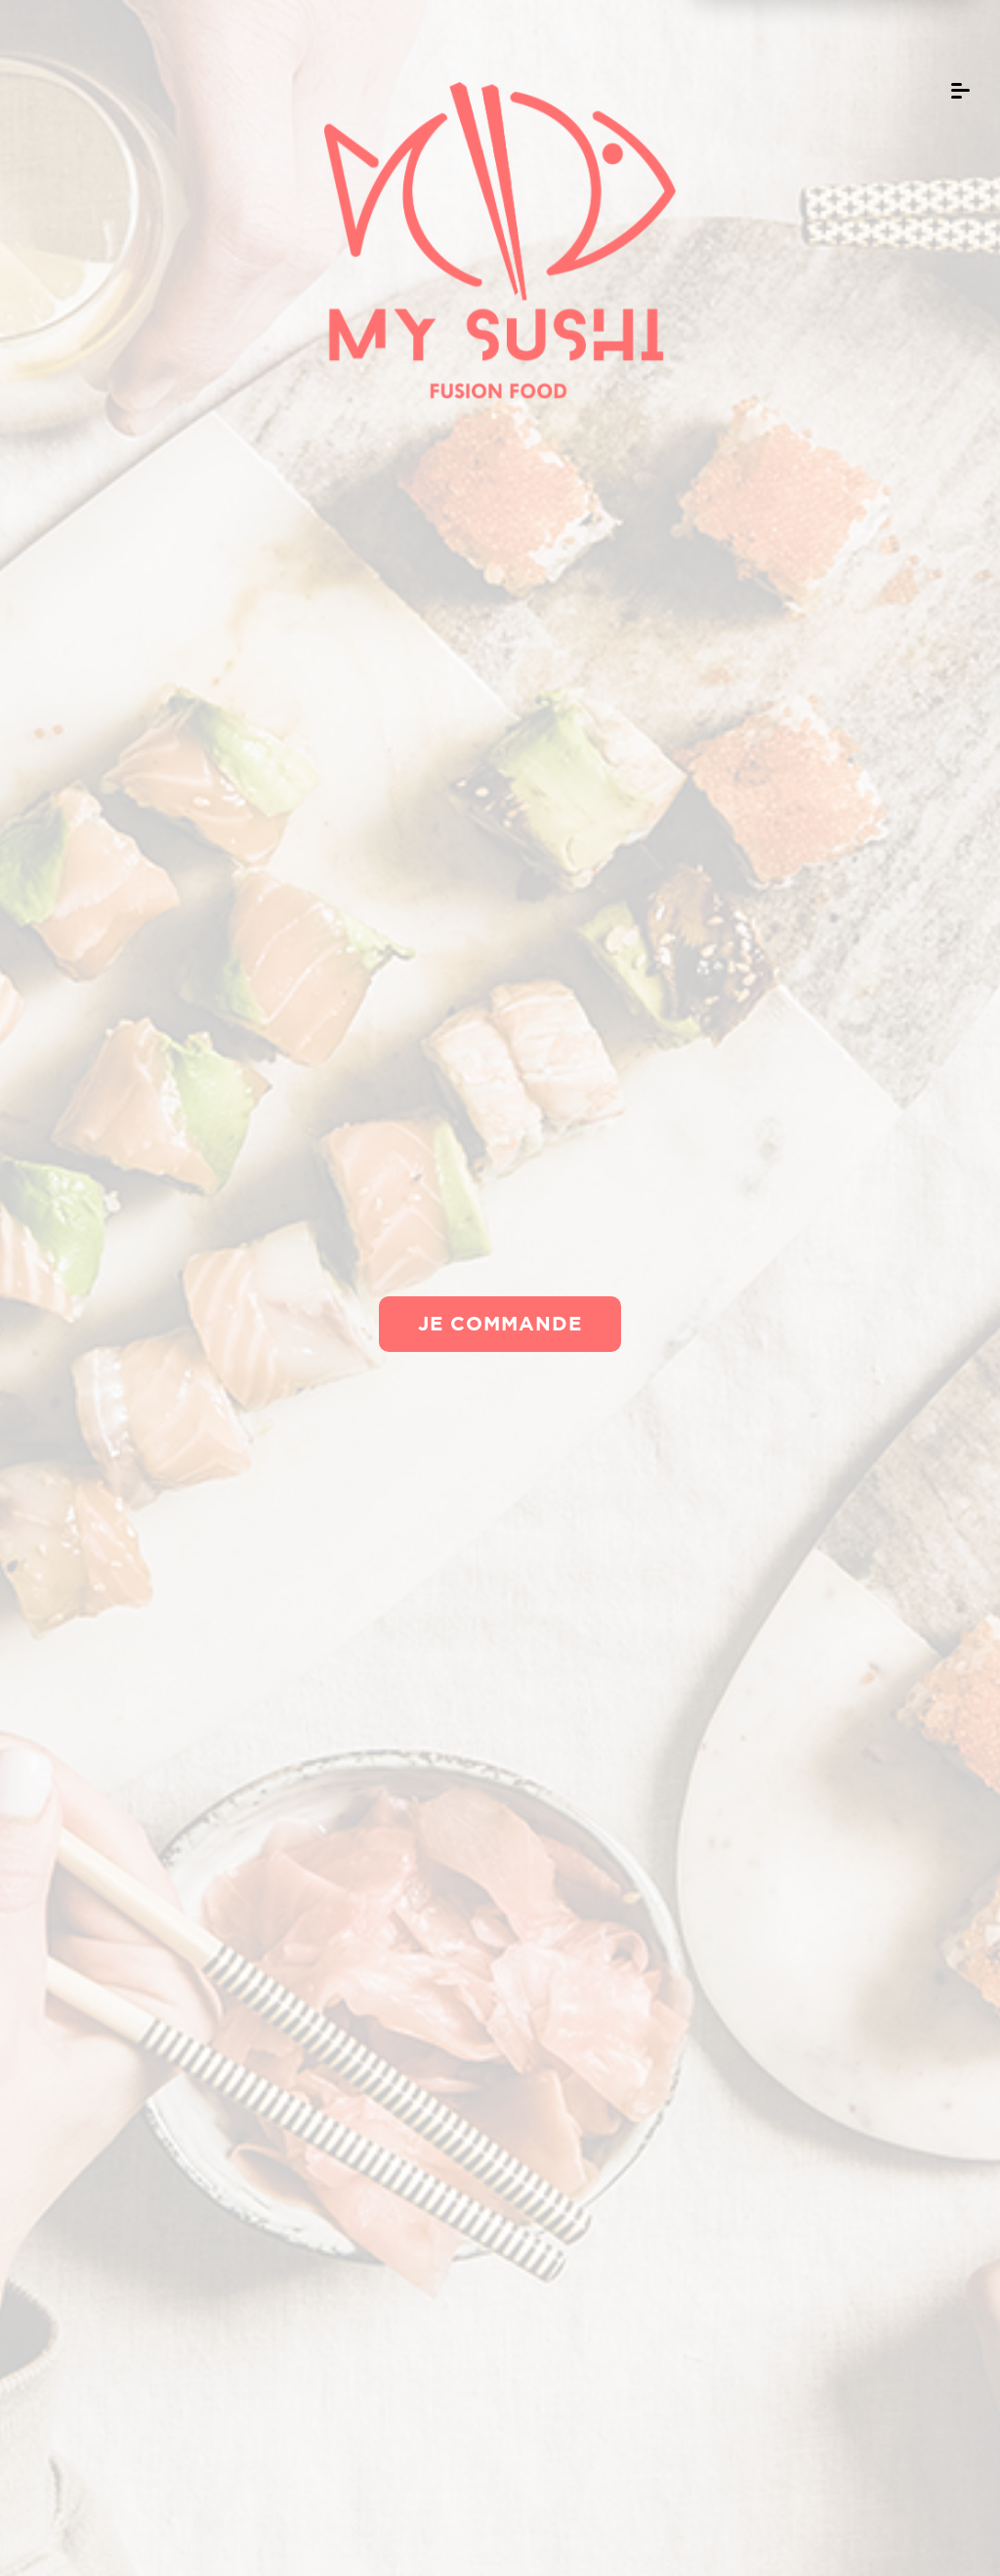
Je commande (500, 1323)
